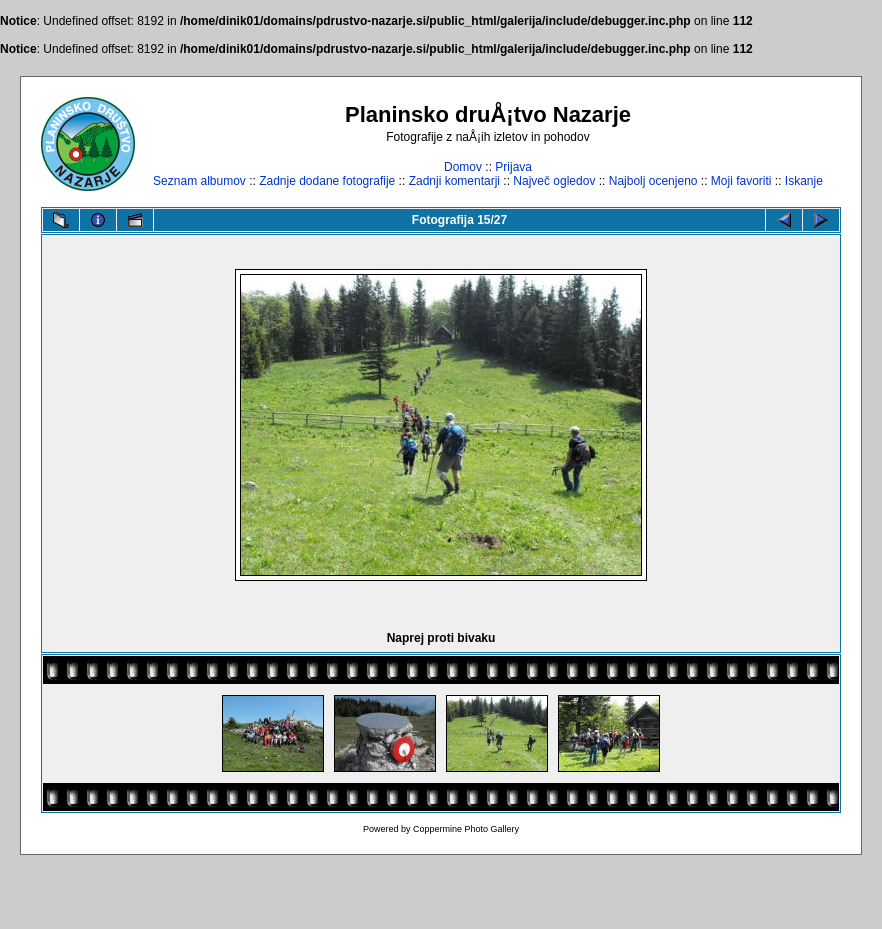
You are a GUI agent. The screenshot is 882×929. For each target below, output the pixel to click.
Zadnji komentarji (454, 181)
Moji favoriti (741, 181)
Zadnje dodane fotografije (327, 181)
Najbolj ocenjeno (653, 181)
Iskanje (804, 181)
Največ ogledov (554, 181)
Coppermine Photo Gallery (466, 829)
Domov (463, 167)
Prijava (513, 167)
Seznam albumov (199, 181)
